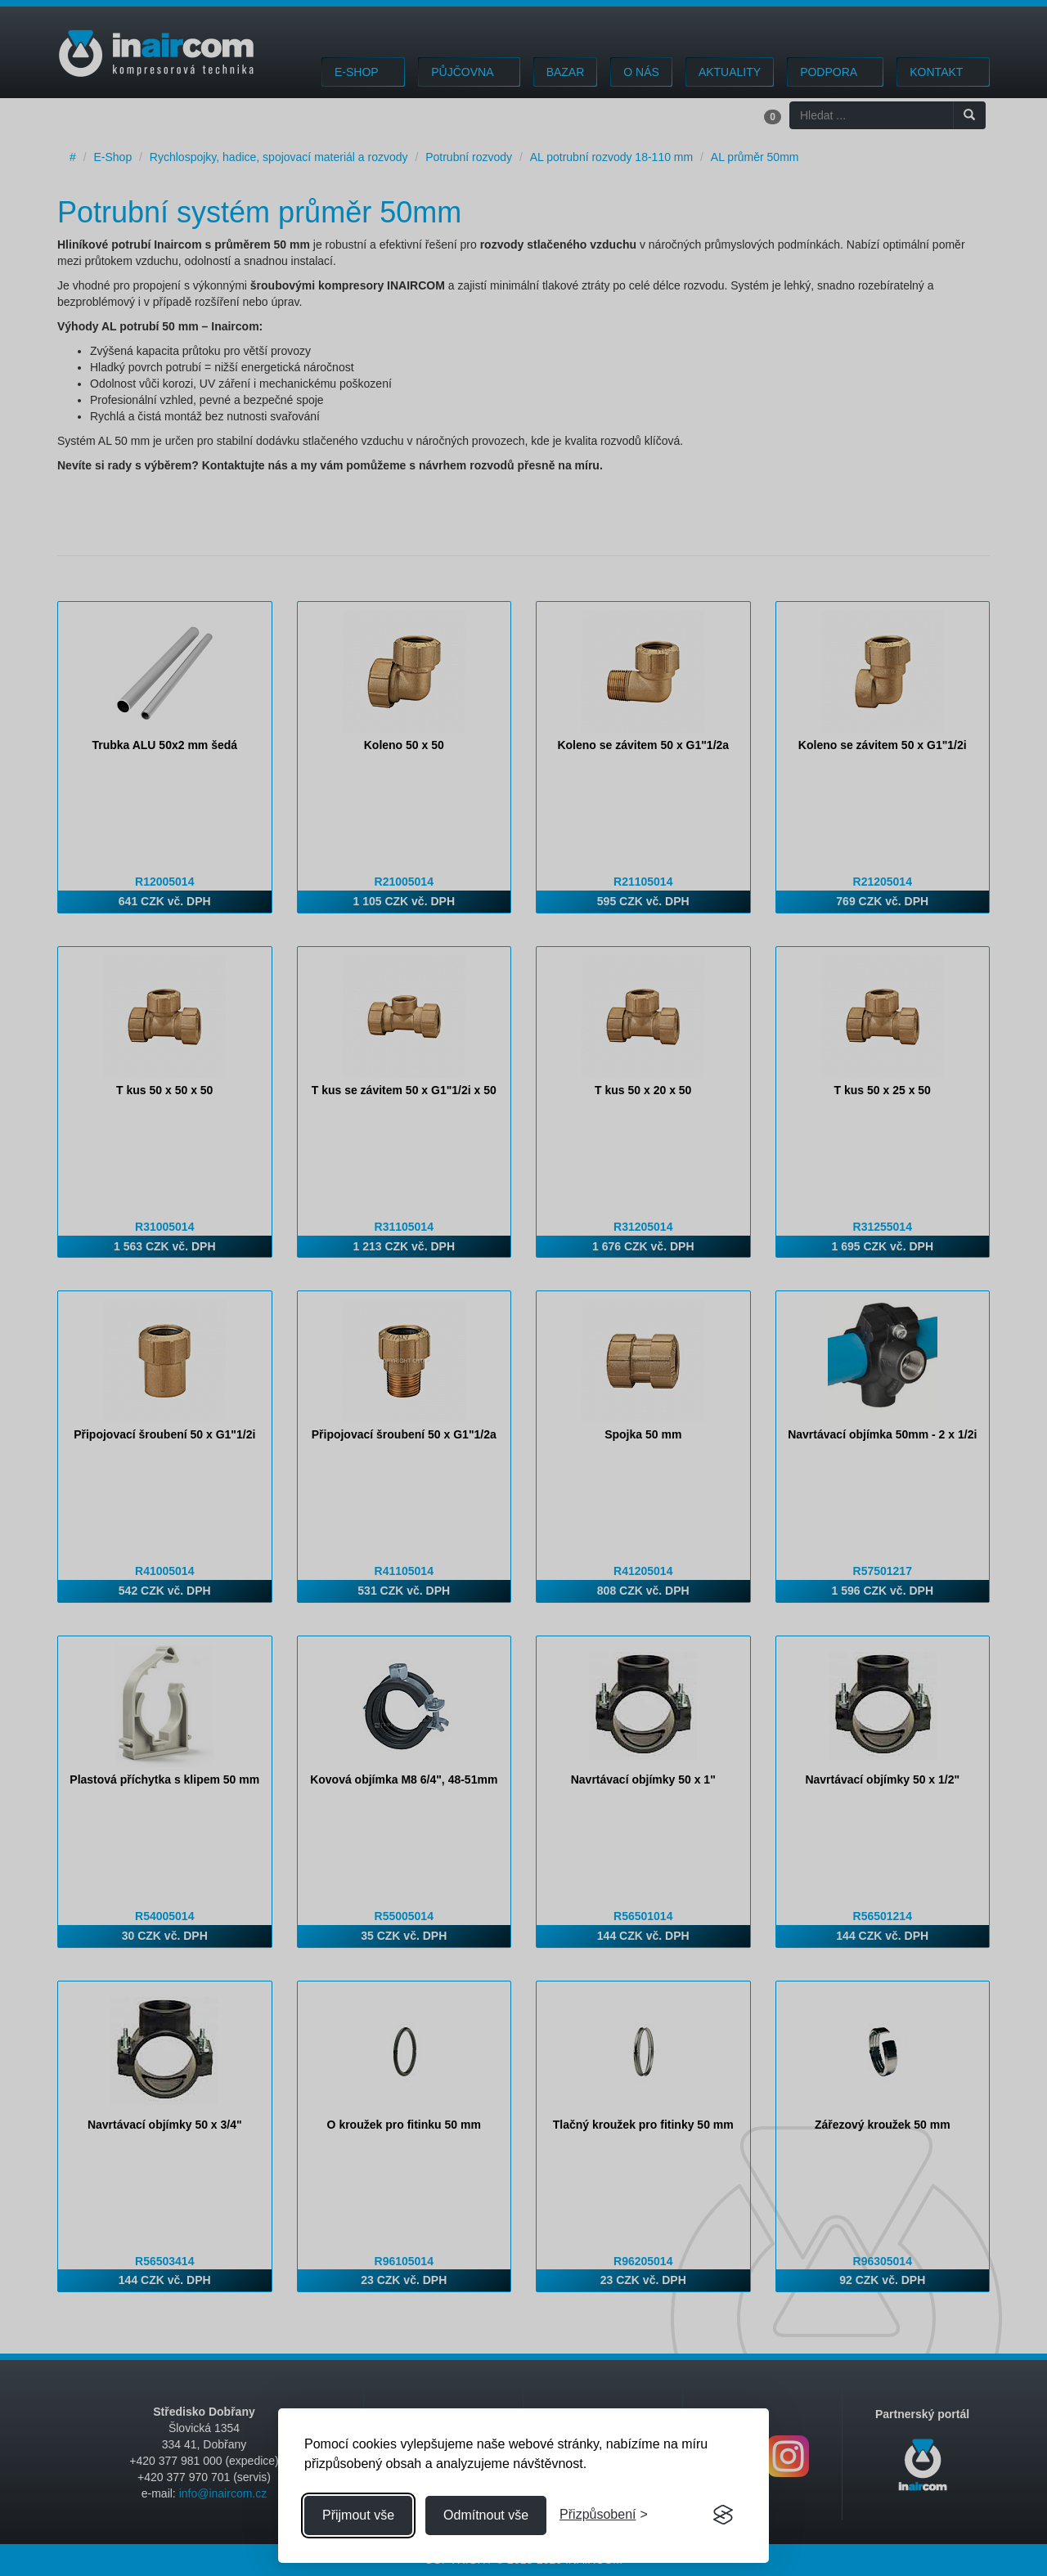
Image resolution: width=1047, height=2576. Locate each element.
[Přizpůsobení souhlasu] (603, 2515)
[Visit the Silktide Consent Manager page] (723, 2515)
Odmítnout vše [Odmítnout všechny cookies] (485, 2515)
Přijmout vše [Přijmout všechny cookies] (358, 2515)
